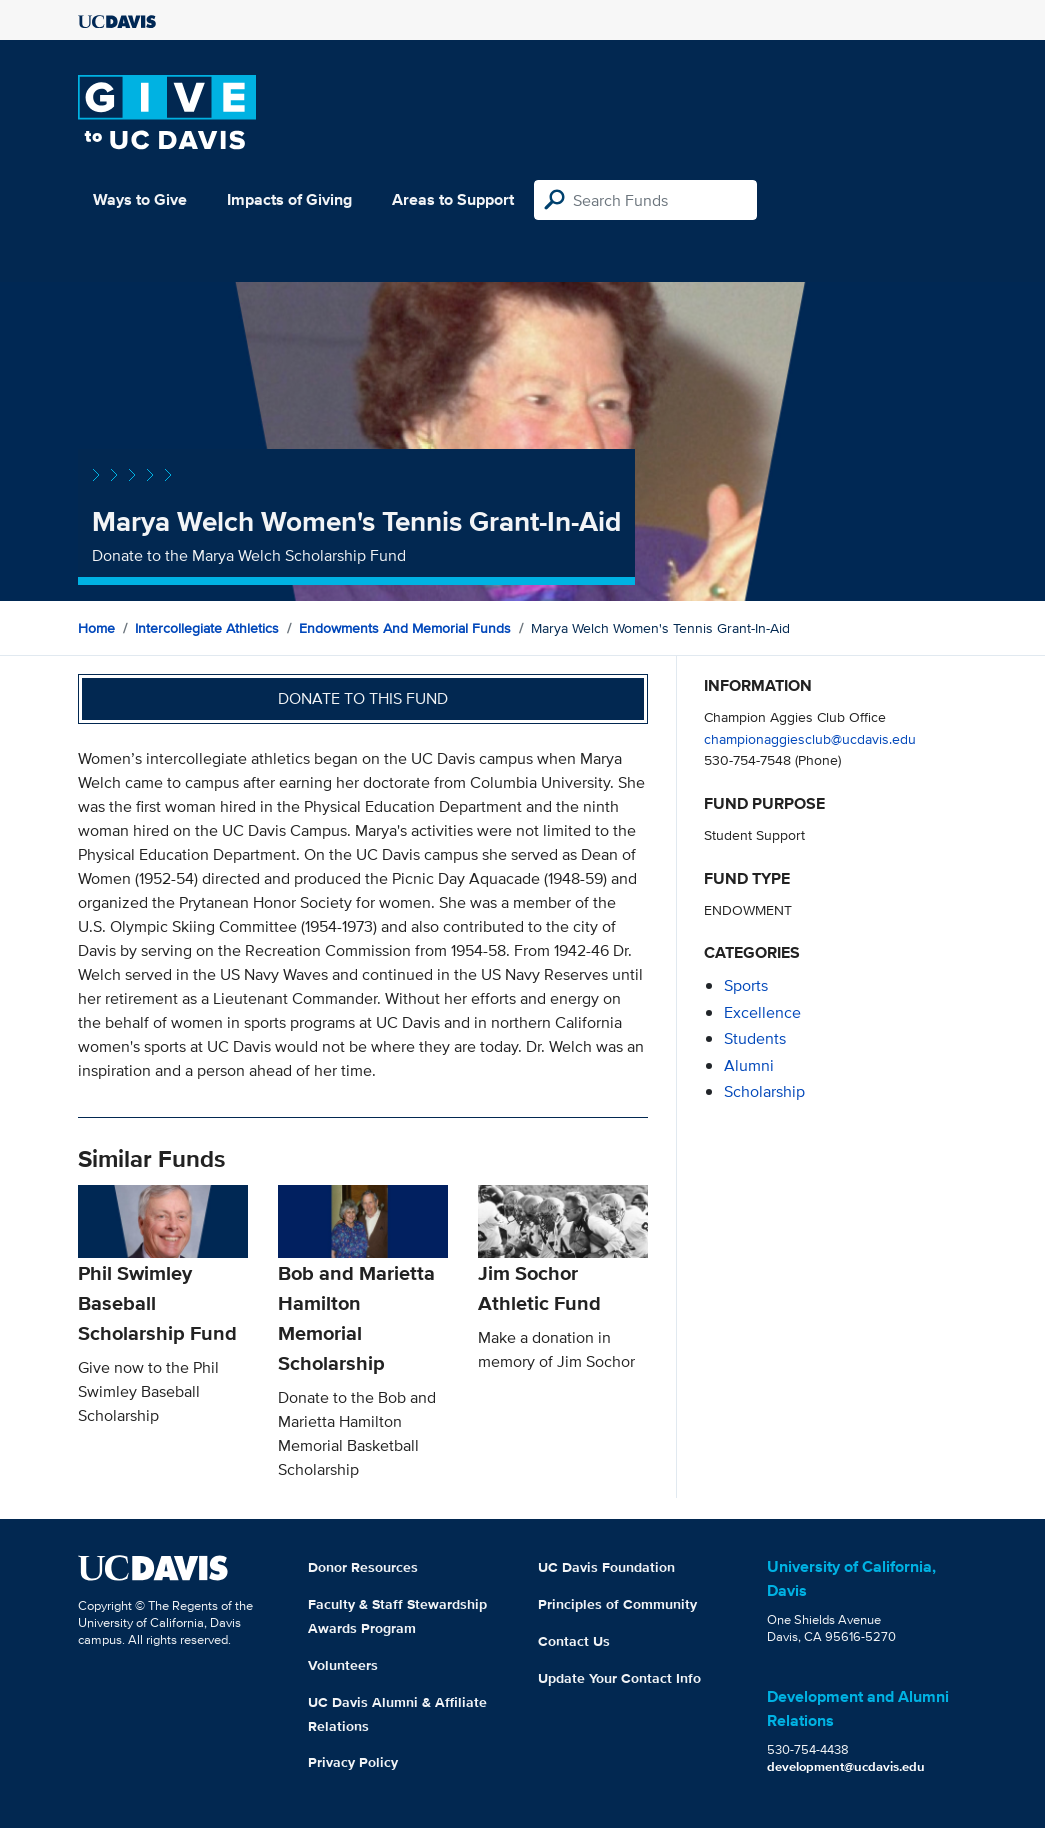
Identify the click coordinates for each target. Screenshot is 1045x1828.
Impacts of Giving (289, 199)
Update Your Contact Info (619, 1678)
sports (746, 985)
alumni (749, 1065)
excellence (762, 1012)
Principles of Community (617, 1604)
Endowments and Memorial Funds (405, 628)
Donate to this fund (363, 698)
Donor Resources (363, 1567)
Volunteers (343, 1665)
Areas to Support (453, 199)
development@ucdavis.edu (846, 1766)
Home (96, 628)
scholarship (764, 1091)
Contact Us (574, 1641)
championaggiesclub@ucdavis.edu (810, 738)
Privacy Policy (353, 1762)
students (755, 1038)
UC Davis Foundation (606, 1567)
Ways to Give (140, 199)
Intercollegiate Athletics (207, 628)
